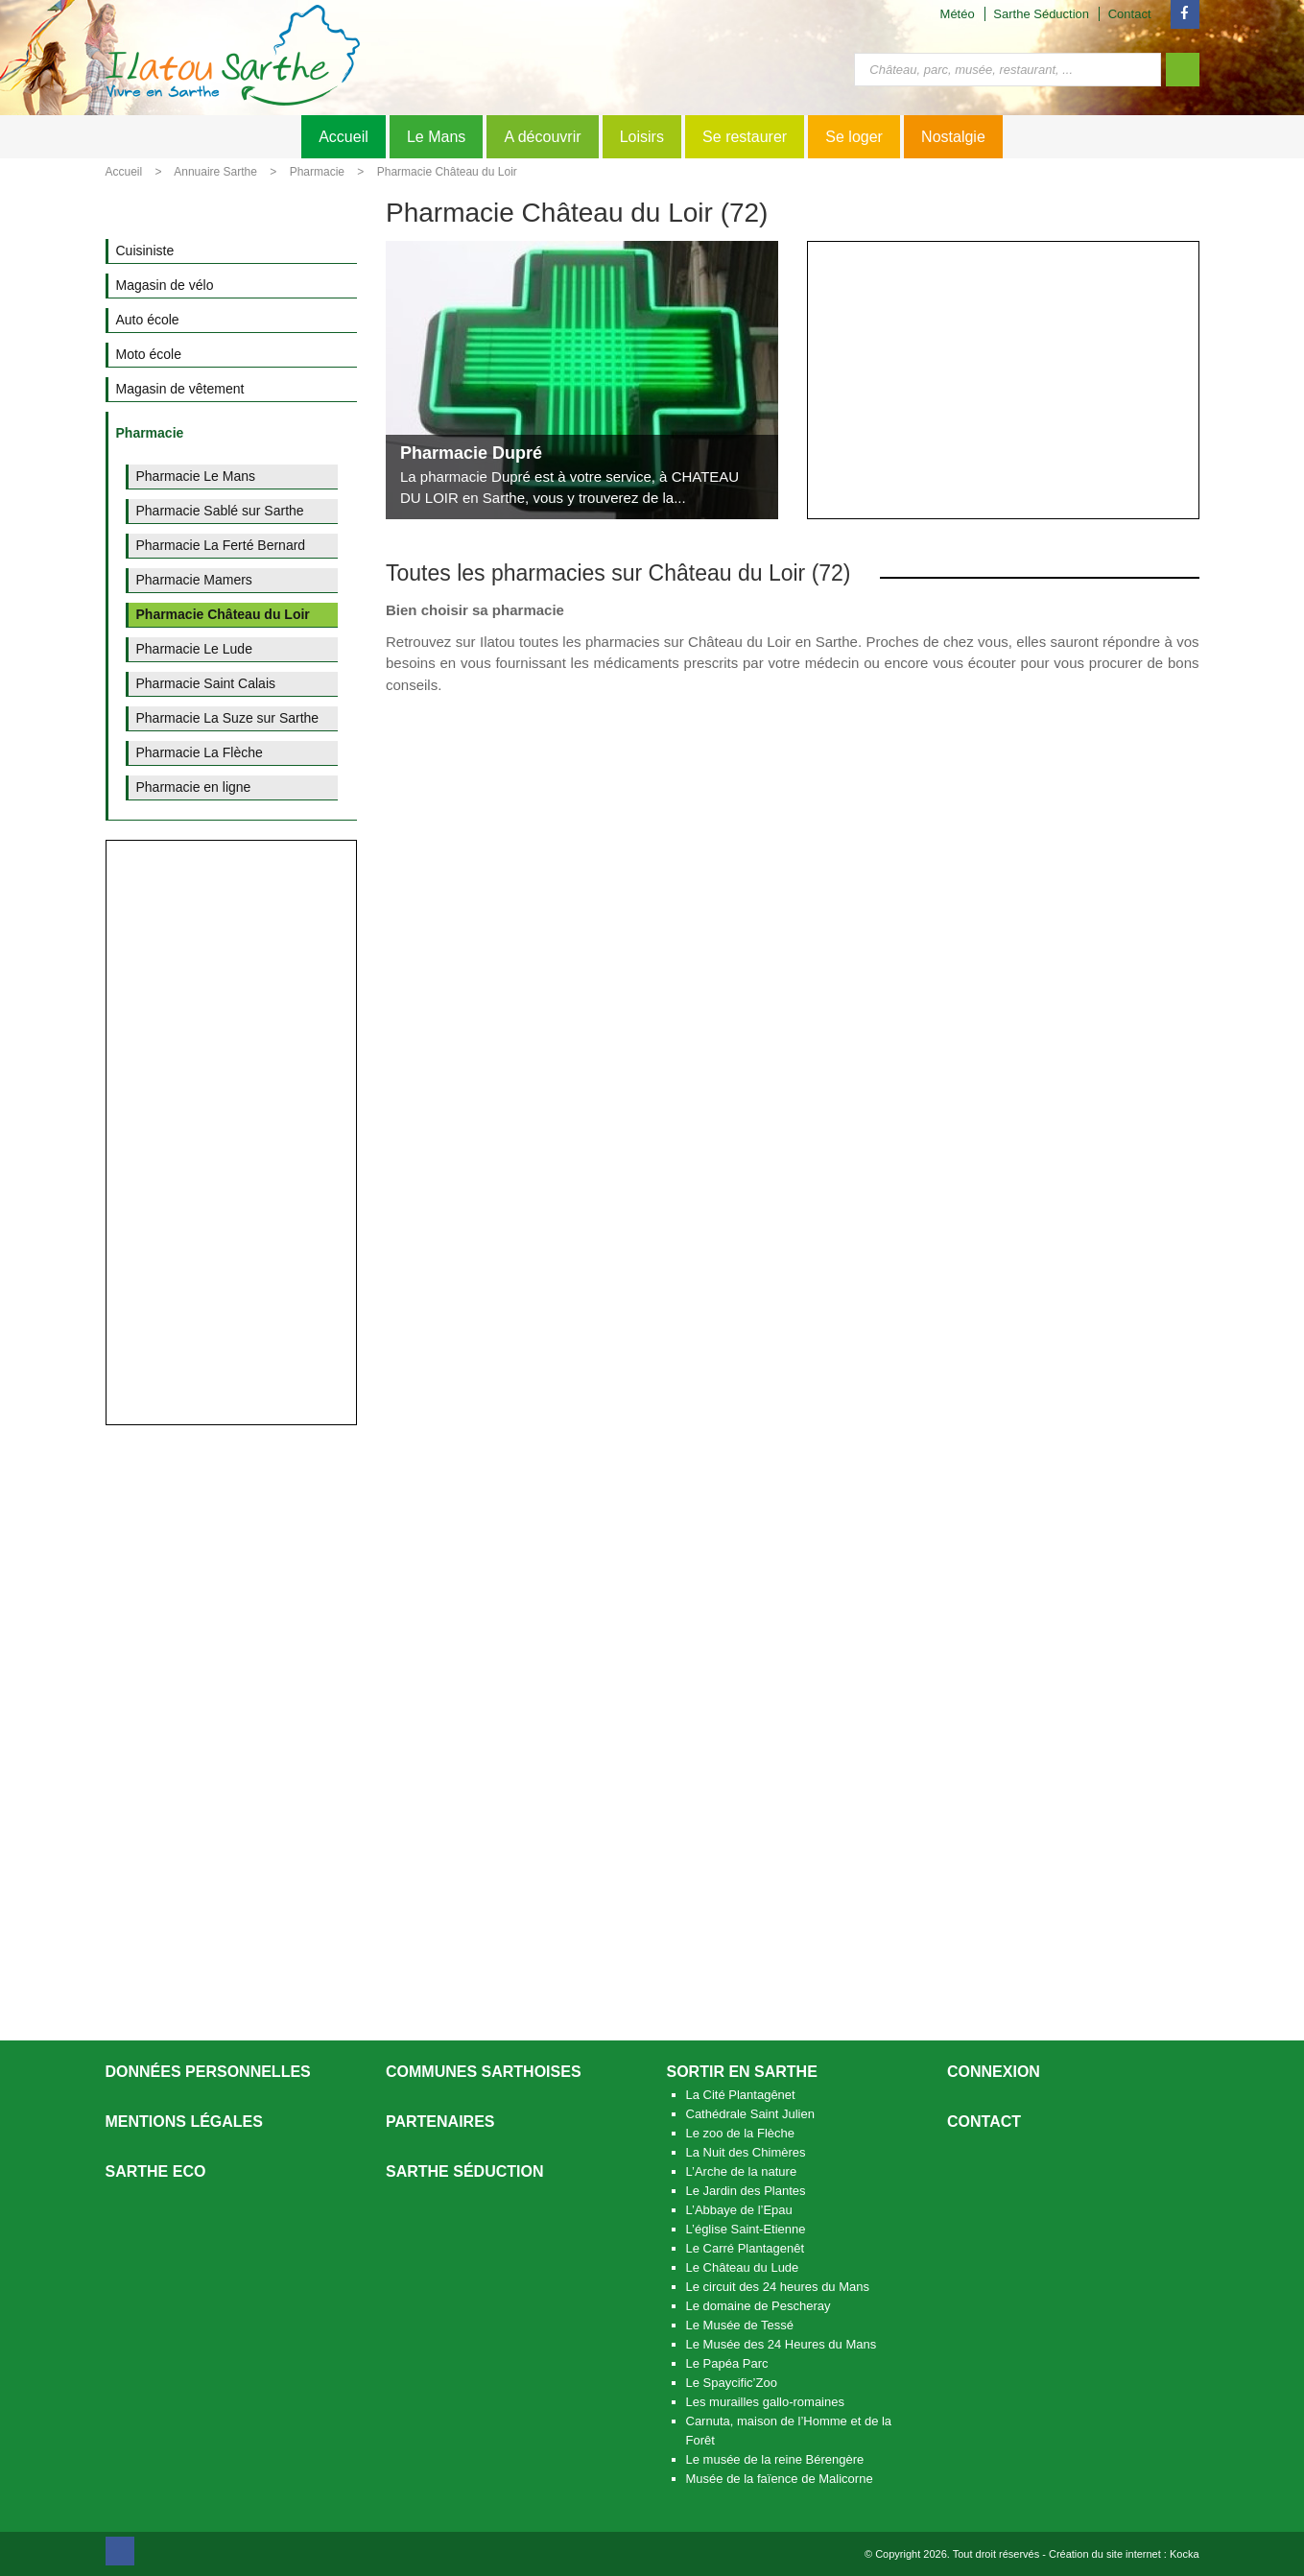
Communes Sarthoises (483, 2071)
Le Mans (436, 137)
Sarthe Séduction (1041, 14)
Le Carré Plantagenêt (745, 2248)
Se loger (854, 137)
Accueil (343, 137)
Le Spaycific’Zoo (731, 2382)
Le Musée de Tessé (740, 2325)
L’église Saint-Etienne (746, 2229)
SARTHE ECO (156, 2171)
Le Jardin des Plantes (746, 2190)
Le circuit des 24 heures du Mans (778, 2286)
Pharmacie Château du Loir (447, 172)
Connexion (993, 2071)
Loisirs (642, 137)
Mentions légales (184, 2121)
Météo (957, 14)
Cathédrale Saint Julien (750, 2114)
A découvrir (542, 137)
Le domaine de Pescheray (758, 2306)
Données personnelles (208, 2071)
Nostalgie (953, 137)
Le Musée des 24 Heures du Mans (781, 2344)
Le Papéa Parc (727, 2363)
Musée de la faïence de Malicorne (779, 2478)
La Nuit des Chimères (746, 2152)
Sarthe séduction (464, 2171)
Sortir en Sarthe (742, 2071)
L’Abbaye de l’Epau (739, 2210)
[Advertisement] (1003, 380)
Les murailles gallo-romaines (765, 2402)
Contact (1129, 14)
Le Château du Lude (742, 2267)
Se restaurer (744, 137)
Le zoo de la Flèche (740, 2133)
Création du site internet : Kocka (1124, 2554)
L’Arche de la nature (741, 2171)
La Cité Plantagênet (740, 2094)
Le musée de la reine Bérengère (775, 2459)
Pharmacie (317, 172)
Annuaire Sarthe (215, 172)
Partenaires (440, 2121)
